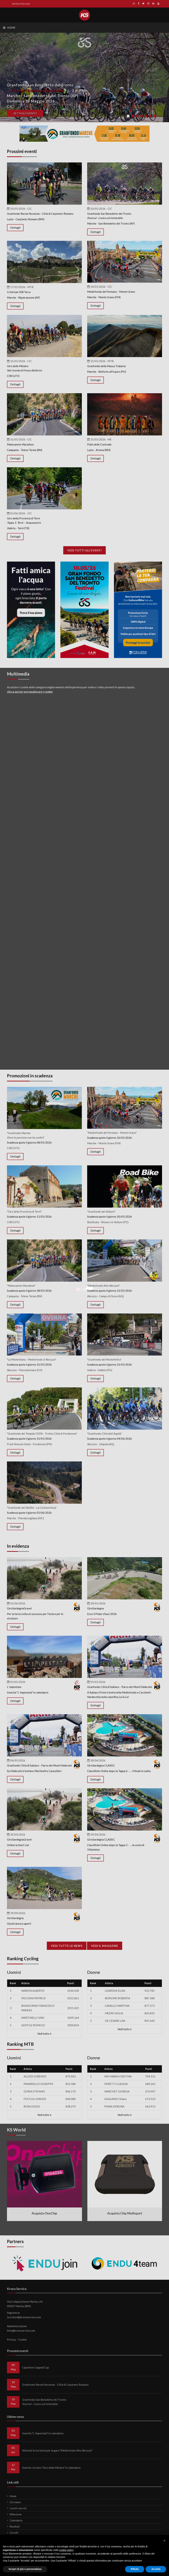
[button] (164, 2540)
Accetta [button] (155, 2569)
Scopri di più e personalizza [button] (25, 2569)
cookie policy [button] (66, 2550)
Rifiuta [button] (135, 2569)
